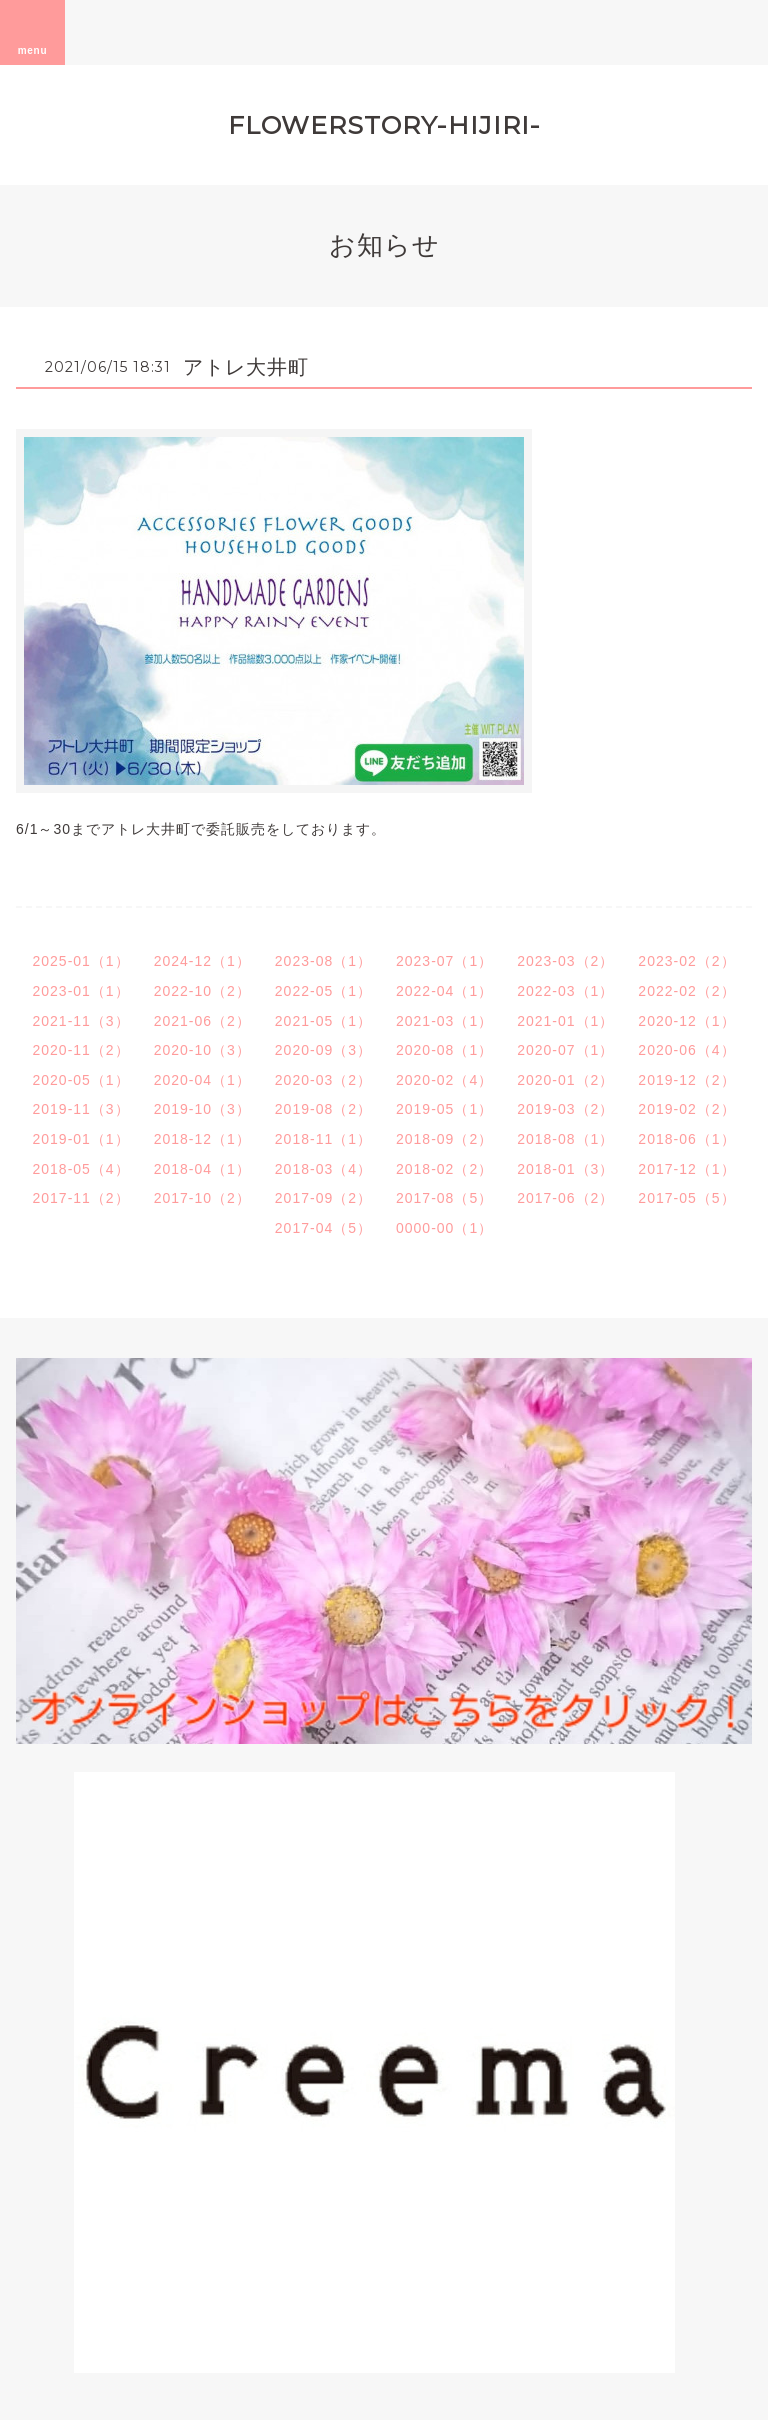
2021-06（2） (202, 1021)
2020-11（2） (80, 1050)
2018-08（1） (565, 1139)
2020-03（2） (323, 1080)
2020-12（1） (686, 1021)
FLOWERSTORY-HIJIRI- (384, 125)
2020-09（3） (323, 1050)
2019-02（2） (686, 1109)
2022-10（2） (202, 991)
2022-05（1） (323, 991)
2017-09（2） (323, 1198)
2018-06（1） (686, 1139)
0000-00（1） (444, 1228)
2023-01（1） (80, 991)
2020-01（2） (565, 1080)
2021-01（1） (565, 1021)
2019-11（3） (80, 1109)
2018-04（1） (202, 1169)
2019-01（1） (80, 1139)
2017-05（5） (686, 1198)
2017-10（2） (202, 1198)
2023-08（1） (323, 961)
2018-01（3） (565, 1169)
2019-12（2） (686, 1080)
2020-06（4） (686, 1050)
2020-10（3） (202, 1050)
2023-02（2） (686, 961)
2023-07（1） (444, 961)
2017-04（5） (323, 1228)
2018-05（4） (80, 1169)
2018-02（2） (444, 1169)
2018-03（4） (323, 1169)
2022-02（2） (686, 991)
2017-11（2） (80, 1198)
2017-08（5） (444, 1198)
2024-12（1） (202, 961)
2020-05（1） (80, 1080)
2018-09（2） (444, 1139)
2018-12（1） (202, 1139)
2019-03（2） (565, 1109)
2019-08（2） (323, 1109)
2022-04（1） (444, 991)
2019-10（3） (202, 1109)
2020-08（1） (444, 1050)
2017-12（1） (686, 1169)
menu (33, 32)
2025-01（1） (80, 961)
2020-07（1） (565, 1050)
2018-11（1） (323, 1139)
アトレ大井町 (246, 367)
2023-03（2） (565, 961)
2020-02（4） (444, 1080)
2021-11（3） (80, 1021)
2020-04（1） (202, 1080)
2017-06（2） (565, 1198)
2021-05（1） (323, 1021)
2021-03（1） (444, 1021)
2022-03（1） (565, 991)
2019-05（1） (444, 1109)
